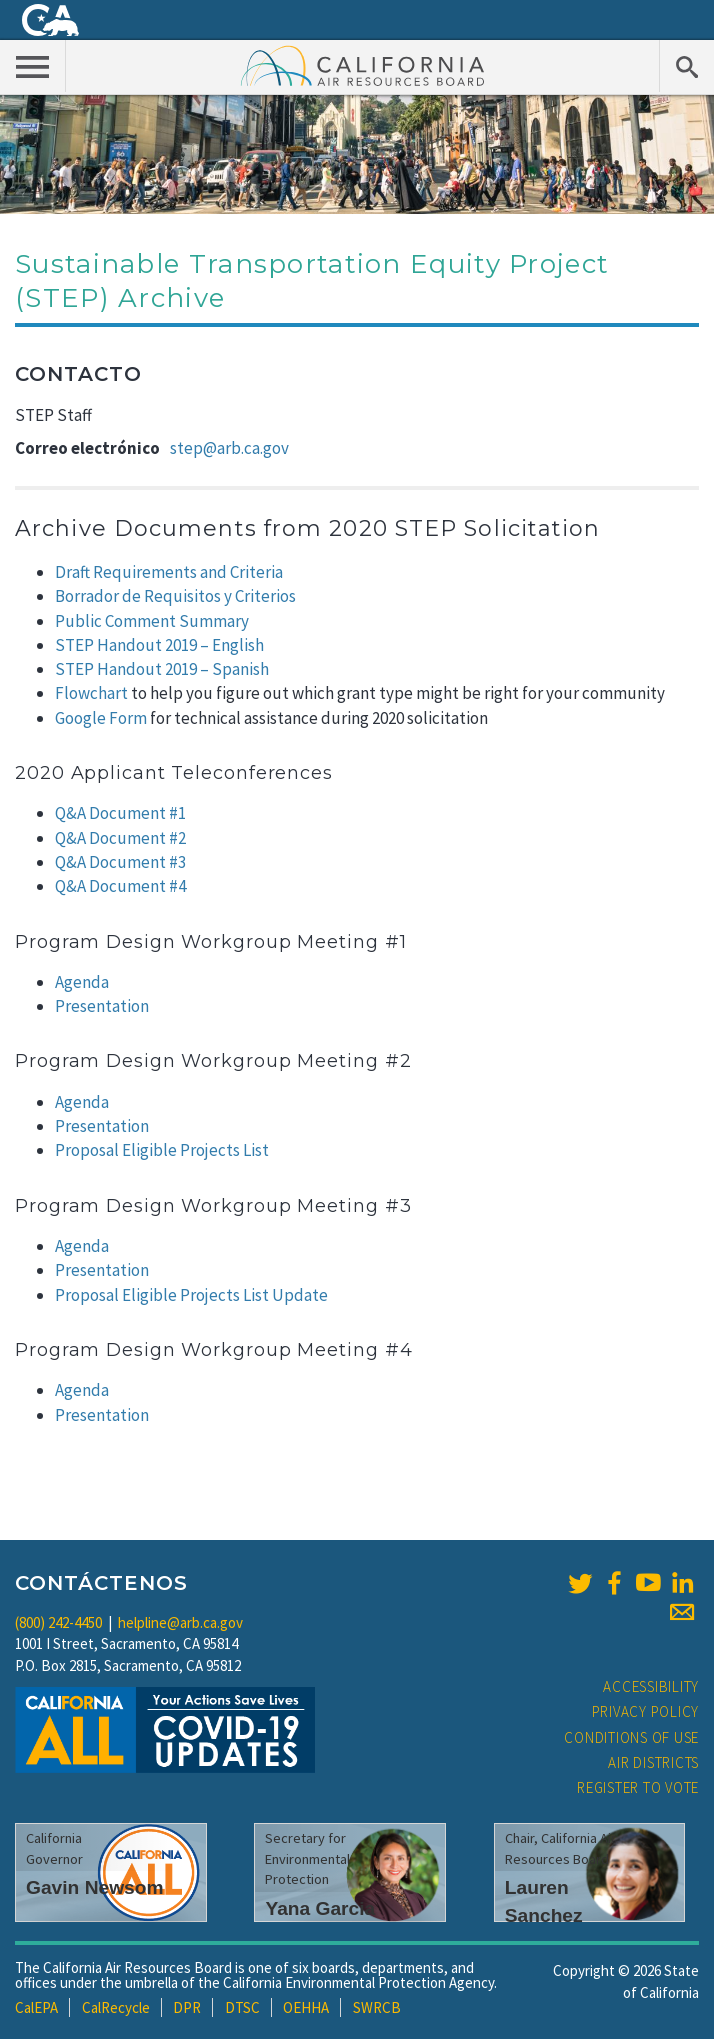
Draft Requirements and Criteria (169, 572)
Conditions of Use (631, 1737)
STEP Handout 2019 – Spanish (162, 669)
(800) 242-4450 (58, 1622)
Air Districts (653, 1762)
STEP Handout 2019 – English (159, 645)
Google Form (101, 718)
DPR (187, 2007)
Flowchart (91, 693)
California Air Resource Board (363, 65)
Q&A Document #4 (120, 886)
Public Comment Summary (152, 621)
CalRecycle (116, 2007)
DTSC (242, 2007)
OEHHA (306, 2007)
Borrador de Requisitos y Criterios (175, 596)
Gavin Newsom (95, 1887)
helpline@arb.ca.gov (180, 1622)
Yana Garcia (320, 1908)
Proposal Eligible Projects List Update (191, 1295)
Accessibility (651, 1686)
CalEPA (36, 2007)
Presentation (102, 1006)
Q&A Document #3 (120, 862)
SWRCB (377, 2007)
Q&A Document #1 (120, 813)
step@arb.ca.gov (229, 448)
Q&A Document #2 (120, 838)
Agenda (82, 982)
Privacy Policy (646, 1711)
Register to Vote (638, 1787)
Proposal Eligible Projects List (162, 1150)
